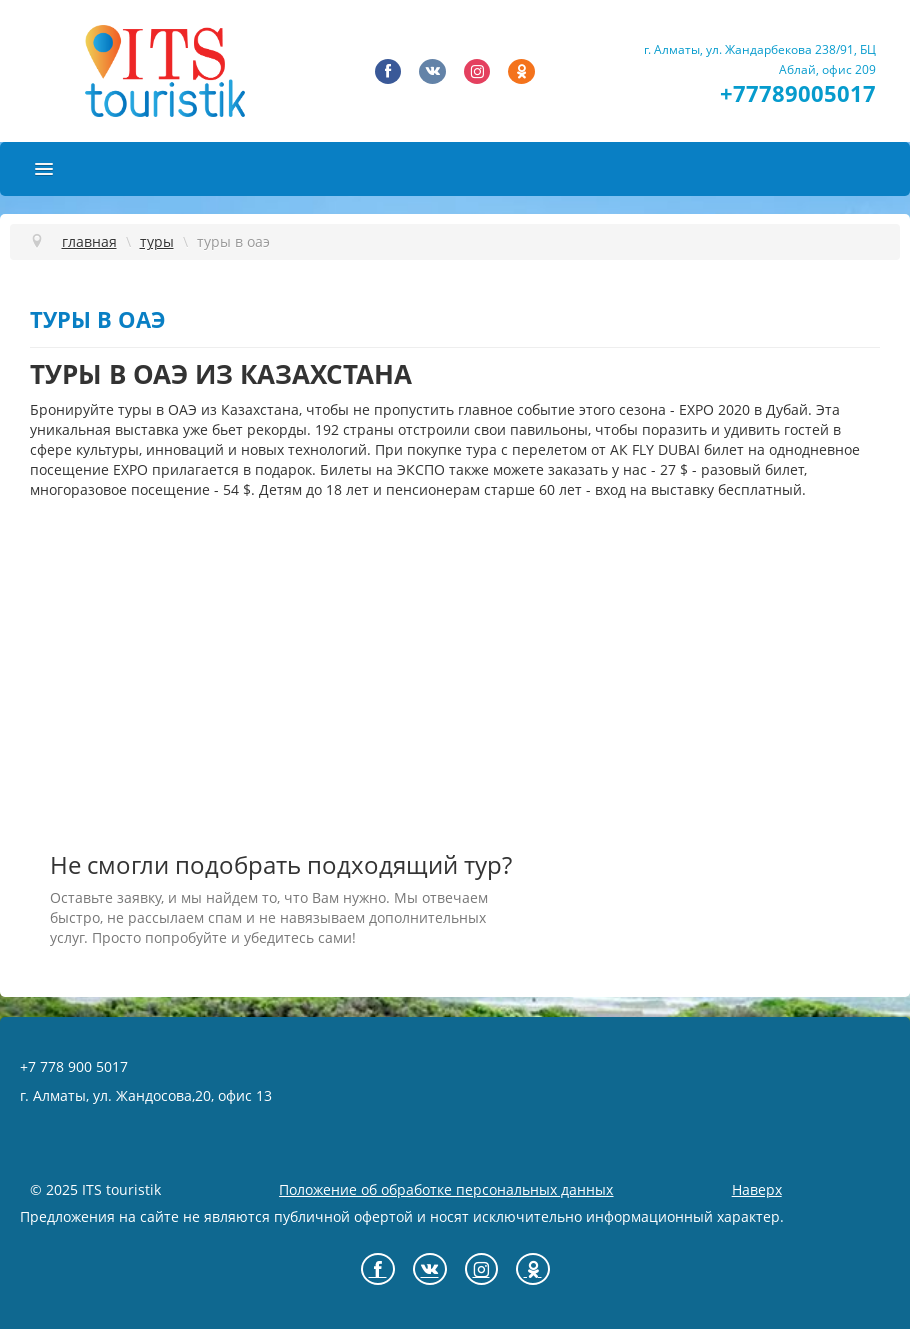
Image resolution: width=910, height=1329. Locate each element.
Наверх (757, 1189)
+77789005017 (798, 93)
